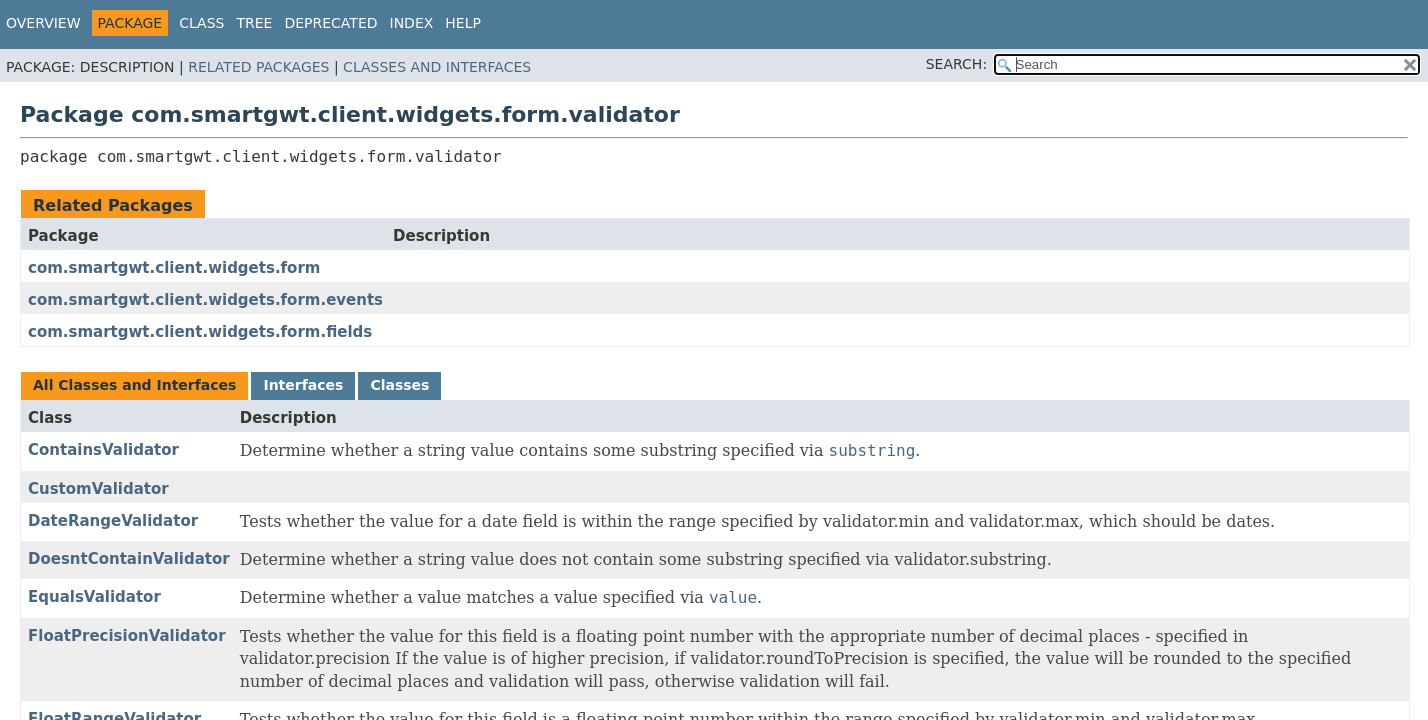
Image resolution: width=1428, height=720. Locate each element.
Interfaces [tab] (303, 385)
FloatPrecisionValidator (127, 636)
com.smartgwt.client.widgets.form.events (205, 300)
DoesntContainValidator (129, 559)
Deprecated (330, 23)
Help (463, 23)
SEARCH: (956, 64)
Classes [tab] (399, 385)
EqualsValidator (94, 597)
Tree (254, 23)
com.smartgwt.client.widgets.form (174, 268)
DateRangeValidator (113, 521)
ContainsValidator (103, 450)
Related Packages (258, 67)
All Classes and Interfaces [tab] (134, 385)
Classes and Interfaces (437, 67)
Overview (43, 23)
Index (412, 23)
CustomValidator (98, 489)
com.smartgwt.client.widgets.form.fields (200, 332)
